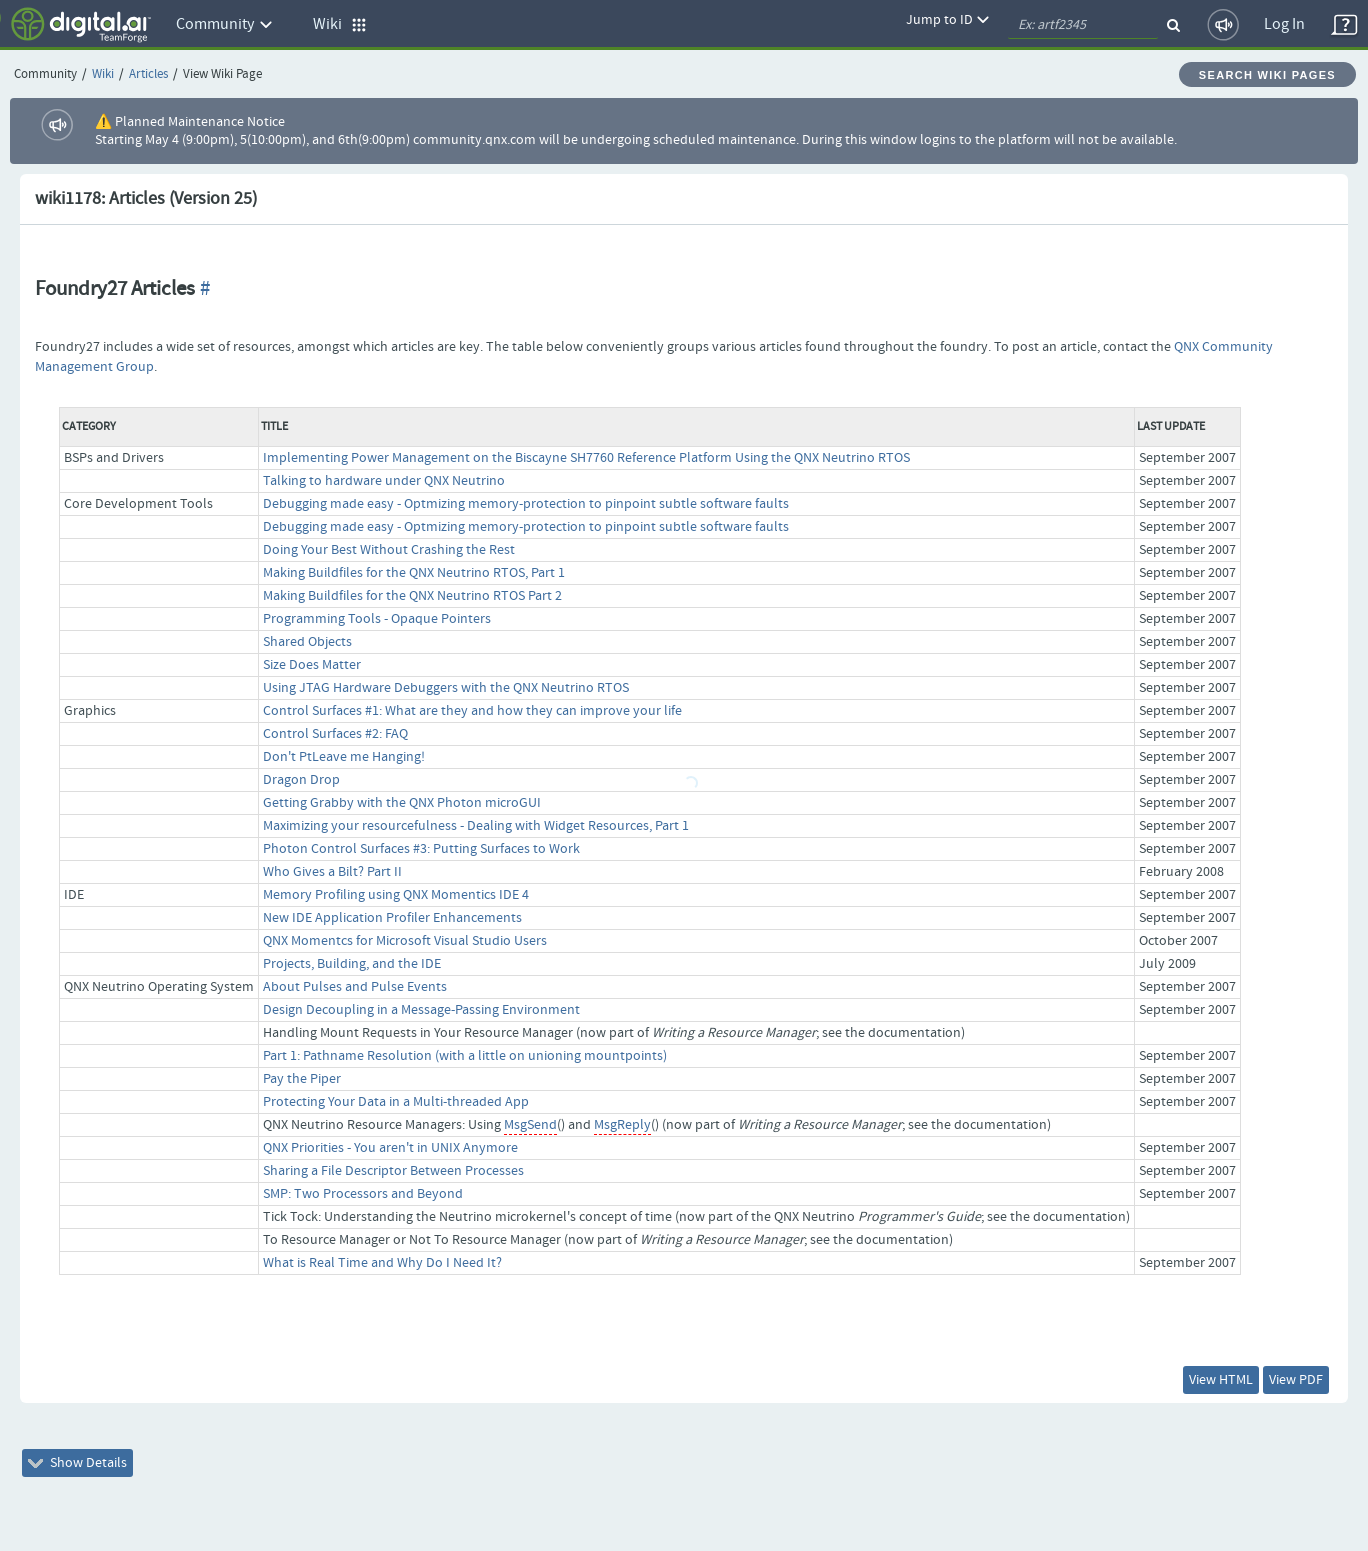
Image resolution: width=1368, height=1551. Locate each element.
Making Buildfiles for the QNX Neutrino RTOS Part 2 (412, 596)
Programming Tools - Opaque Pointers (377, 619)
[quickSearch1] (1083, 25)
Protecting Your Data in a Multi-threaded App (396, 1102)
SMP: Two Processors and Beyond (363, 1194)
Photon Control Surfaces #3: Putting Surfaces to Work (421, 849)
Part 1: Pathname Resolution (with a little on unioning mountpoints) (465, 1056)
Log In (1284, 24)
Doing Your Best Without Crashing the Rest (389, 550)
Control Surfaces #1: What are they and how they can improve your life (472, 711)
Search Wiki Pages (1267, 75)
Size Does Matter (312, 665)
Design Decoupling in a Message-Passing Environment (421, 1010)
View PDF (1296, 1380)
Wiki (103, 74)
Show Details (77, 1463)
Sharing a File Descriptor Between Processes (393, 1171)
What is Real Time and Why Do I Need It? (382, 1263)
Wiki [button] (340, 24)
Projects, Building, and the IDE (352, 964)
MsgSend (530, 1125)
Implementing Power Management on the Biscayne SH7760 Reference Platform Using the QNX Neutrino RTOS (586, 458)
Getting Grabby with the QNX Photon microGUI (402, 803)
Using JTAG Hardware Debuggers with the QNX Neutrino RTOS (446, 688)
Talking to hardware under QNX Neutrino (384, 481)
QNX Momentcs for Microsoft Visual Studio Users (405, 941)
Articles (148, 74)
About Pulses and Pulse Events (355, 987)
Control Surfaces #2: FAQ (335, 734)
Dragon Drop (301, 780)
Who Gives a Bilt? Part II (332, 872)
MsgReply (622, 1125)
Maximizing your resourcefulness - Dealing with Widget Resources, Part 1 (476, 826)
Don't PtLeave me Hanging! (344, 757)
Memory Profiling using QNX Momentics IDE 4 (396, 895)
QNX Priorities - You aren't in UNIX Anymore (390, 1148)
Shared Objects (307, 642)
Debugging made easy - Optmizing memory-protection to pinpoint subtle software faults (526, 504)
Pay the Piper (302, 1079)
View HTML (1221, 1380)
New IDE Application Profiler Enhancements (392, 918)
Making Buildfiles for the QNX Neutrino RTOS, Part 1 (414, 573)
